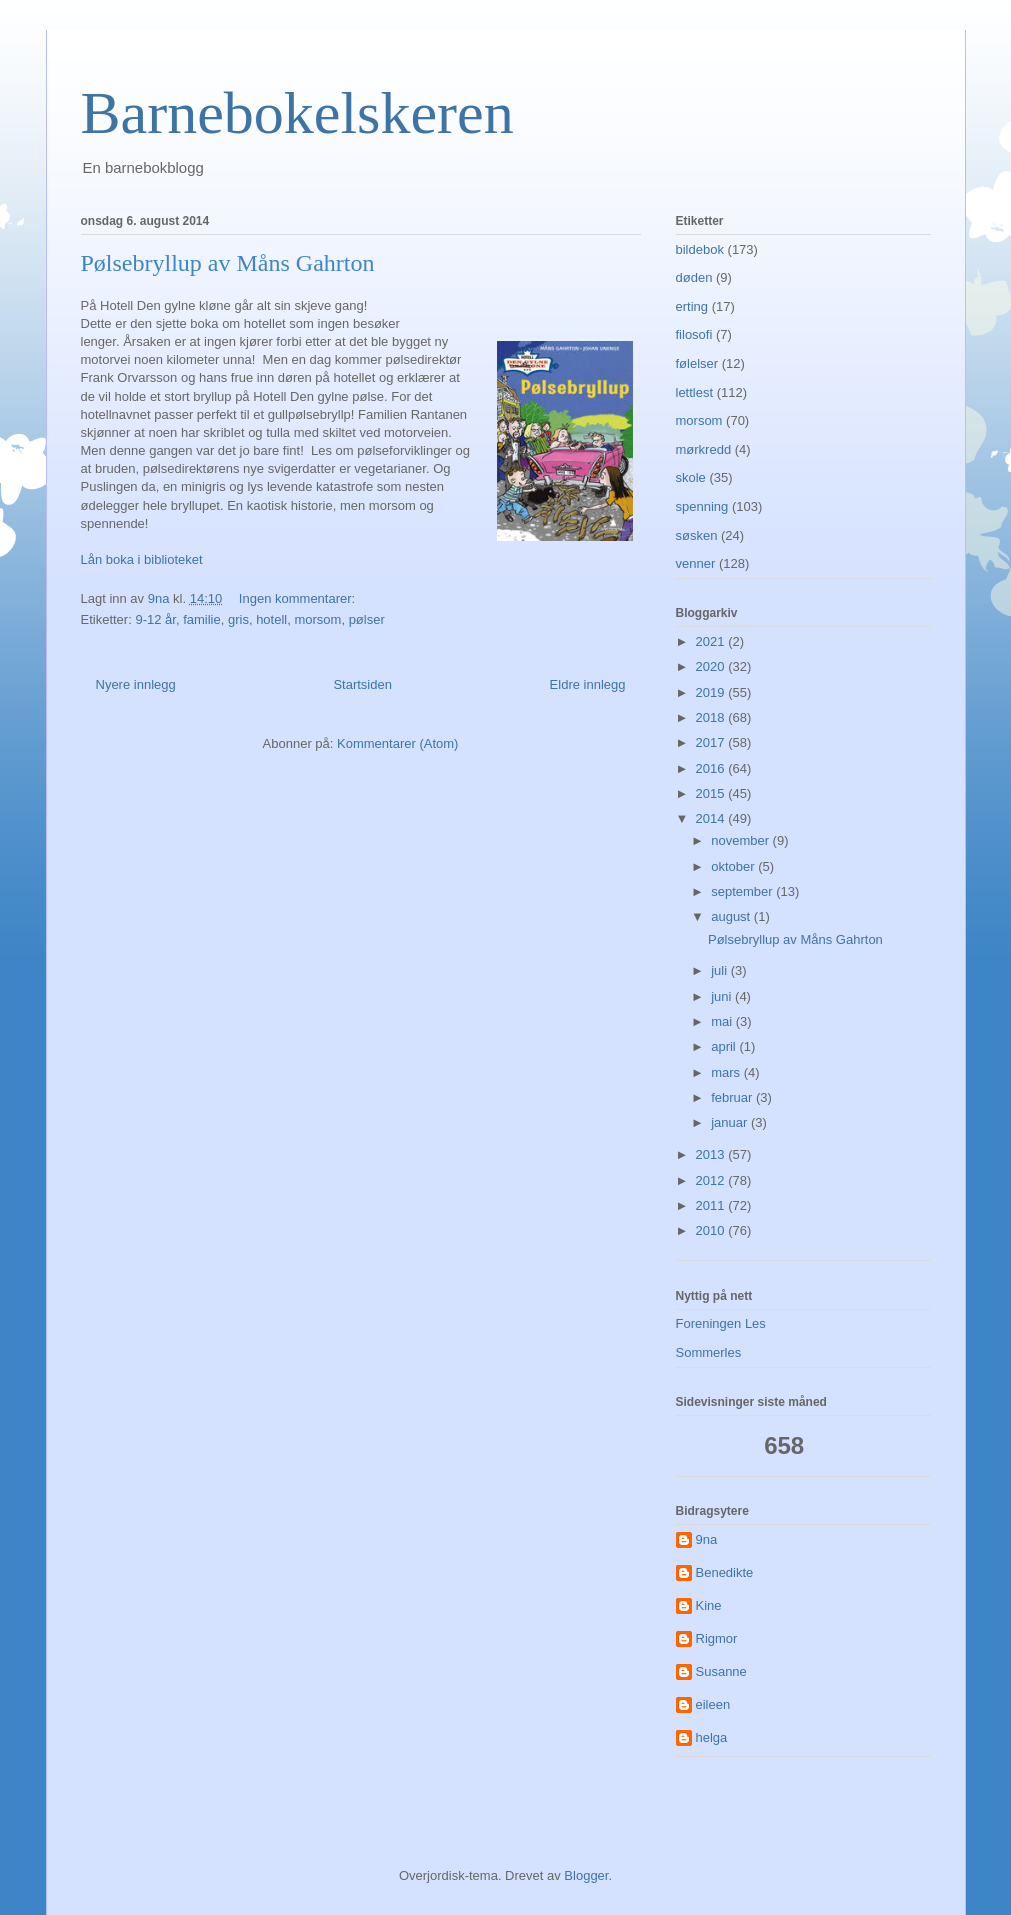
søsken (697, 535)
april (725, 1046)
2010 (712, 1230)
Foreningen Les (721, 1323)
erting (692, 306)
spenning (702, 506)
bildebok (700, 249)
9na (707, 1539)
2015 (712, 793)
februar (733, 1097)
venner (696, 563)
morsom (317, 619)
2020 (712, 666)
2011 (712, 1205)
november (741, 840)
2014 (712, 818)
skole (691, 477)
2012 (712, 1180)
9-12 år (155, 619)
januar (731, 1122)
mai (723, 1021)
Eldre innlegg (588, 684)
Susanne (721, 1671)
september (743, 891)
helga (712, 1737)
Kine (709, 1605)
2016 (712, 768)
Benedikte (725, 1572)
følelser (697, 363)
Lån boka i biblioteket (142, 559)
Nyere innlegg (136, 684)
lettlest (695, 392)
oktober (734, 866)
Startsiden (362, 684)
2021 (712, 641)
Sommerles (709, 1352)
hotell (271, 619)
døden (694, 277)
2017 (712, 742)
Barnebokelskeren (297, 113)
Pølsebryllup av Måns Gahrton (228, 263)
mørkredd (704, 449)
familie (202, 619)
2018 (712, 717)
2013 (712, 1154)
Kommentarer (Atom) (397, 743)
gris (238, 619)
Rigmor (717, 1638)
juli (721, 970)
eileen (713, 1704)
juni (723, 996)
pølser (367, 619)
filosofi (694, 334)
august (732, 916)
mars (727, 1072)
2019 (712, 692)
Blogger (586, 1875)
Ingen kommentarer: (299, 598)
